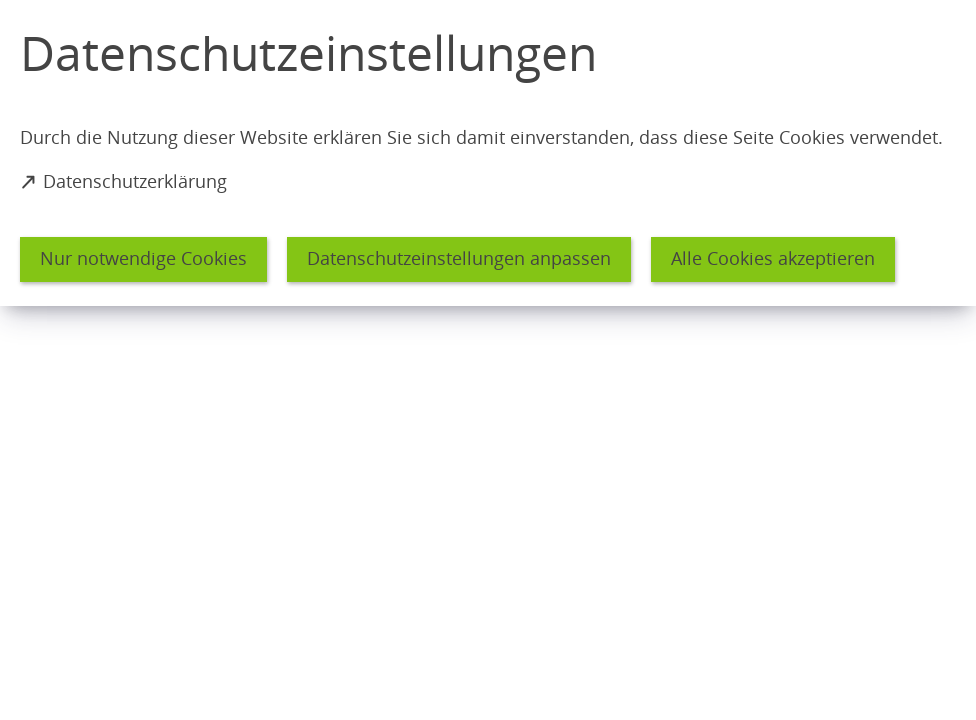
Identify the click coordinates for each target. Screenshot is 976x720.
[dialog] (488, 153)
